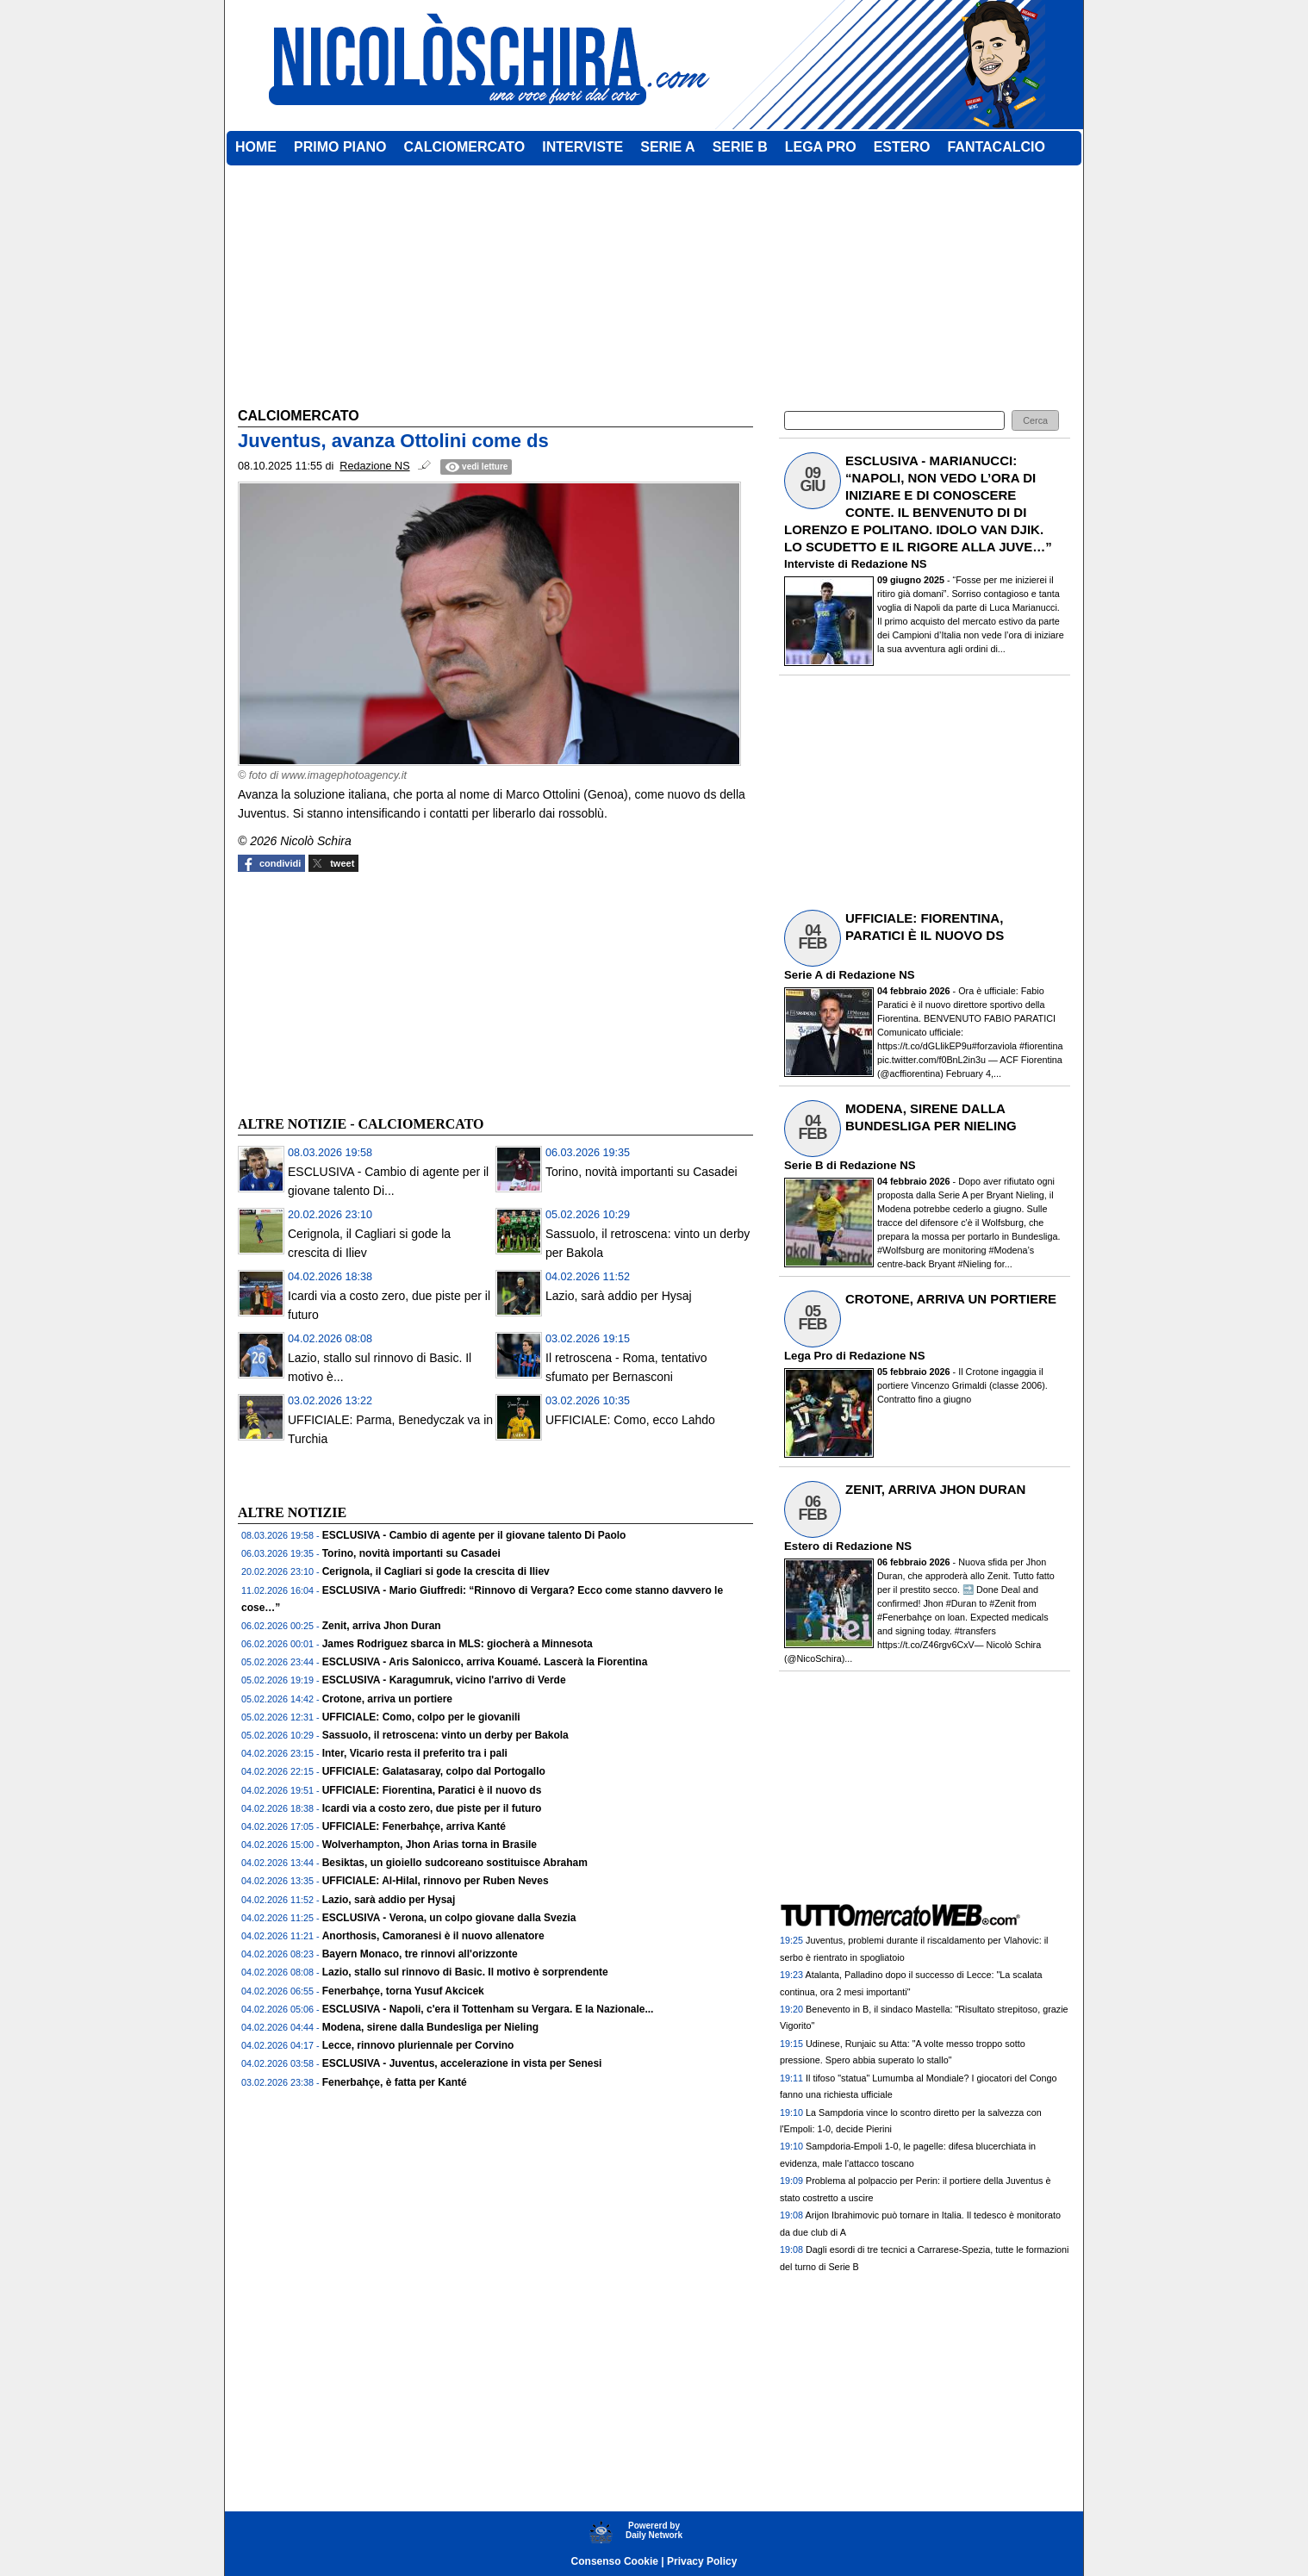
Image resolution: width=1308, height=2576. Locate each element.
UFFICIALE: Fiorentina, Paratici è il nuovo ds (432, 1790)
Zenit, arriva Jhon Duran (381, 1626)
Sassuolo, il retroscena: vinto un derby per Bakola (445, 1735)
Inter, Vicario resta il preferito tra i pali (415, 1753)
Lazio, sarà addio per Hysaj (618, 1296)
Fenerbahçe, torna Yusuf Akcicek (403, 1991)
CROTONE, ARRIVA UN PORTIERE (950, 1298)
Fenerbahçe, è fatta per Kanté (394, 2082)
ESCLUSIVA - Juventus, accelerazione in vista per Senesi (462, 2063)
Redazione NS (889, 563)
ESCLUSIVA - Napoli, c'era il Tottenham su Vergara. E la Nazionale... (488, 2009)
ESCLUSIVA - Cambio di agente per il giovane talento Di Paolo (474, 1535)
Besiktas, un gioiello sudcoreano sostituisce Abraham (455, 1863)
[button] (1035, 421)
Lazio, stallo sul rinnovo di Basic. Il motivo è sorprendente (465, 1972)
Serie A (803, 974)
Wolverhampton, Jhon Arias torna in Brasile (429, 1845)
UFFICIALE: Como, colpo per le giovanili (421, 1717)
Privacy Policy (702, 2561)
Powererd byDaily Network (654, 2530)
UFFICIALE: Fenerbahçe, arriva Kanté (414, 1826)
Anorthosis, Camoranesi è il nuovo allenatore (433, 1936)
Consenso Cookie (614, 2561)
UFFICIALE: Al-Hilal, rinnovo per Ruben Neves (435, 1881)
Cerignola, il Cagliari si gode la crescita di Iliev (436, 1571)
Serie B (803, 1165)
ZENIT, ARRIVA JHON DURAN (935, 1489)
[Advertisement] (367, 991)
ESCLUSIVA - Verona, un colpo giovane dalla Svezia (449, 1918)
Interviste (809, 563)
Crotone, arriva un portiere (387, 1699)
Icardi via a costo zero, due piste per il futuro (432, 1808)
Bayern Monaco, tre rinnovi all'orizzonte (420, 1954)
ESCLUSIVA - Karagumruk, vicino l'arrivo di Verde (444, 1680)
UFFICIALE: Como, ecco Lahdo (630, 1420)
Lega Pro (808, 1355)
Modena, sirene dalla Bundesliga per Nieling (430, 2027)
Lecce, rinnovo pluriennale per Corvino (418, 2045)
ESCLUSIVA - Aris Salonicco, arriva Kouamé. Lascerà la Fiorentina (485, 1662)
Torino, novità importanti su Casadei (641, 1172)
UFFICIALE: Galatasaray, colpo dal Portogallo (433, 1771)
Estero (801, 1546)
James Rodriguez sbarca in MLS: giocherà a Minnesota (457, 1644)
